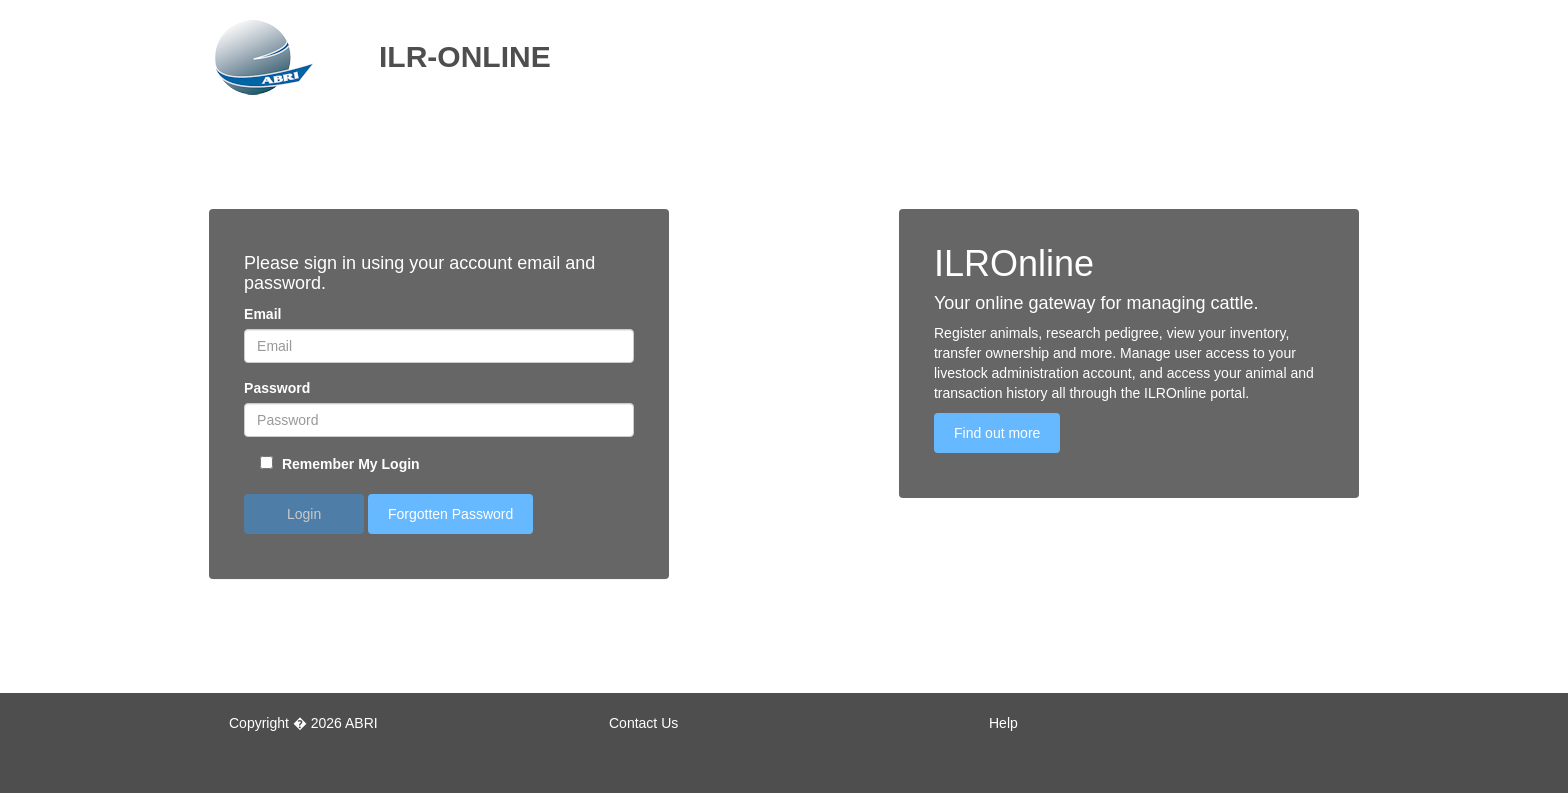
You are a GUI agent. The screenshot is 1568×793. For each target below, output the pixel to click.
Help (1003, 723)
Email (262, 314)
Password (277, 388)
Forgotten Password (450, 514)
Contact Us (643, 723)
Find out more (997, 433)
